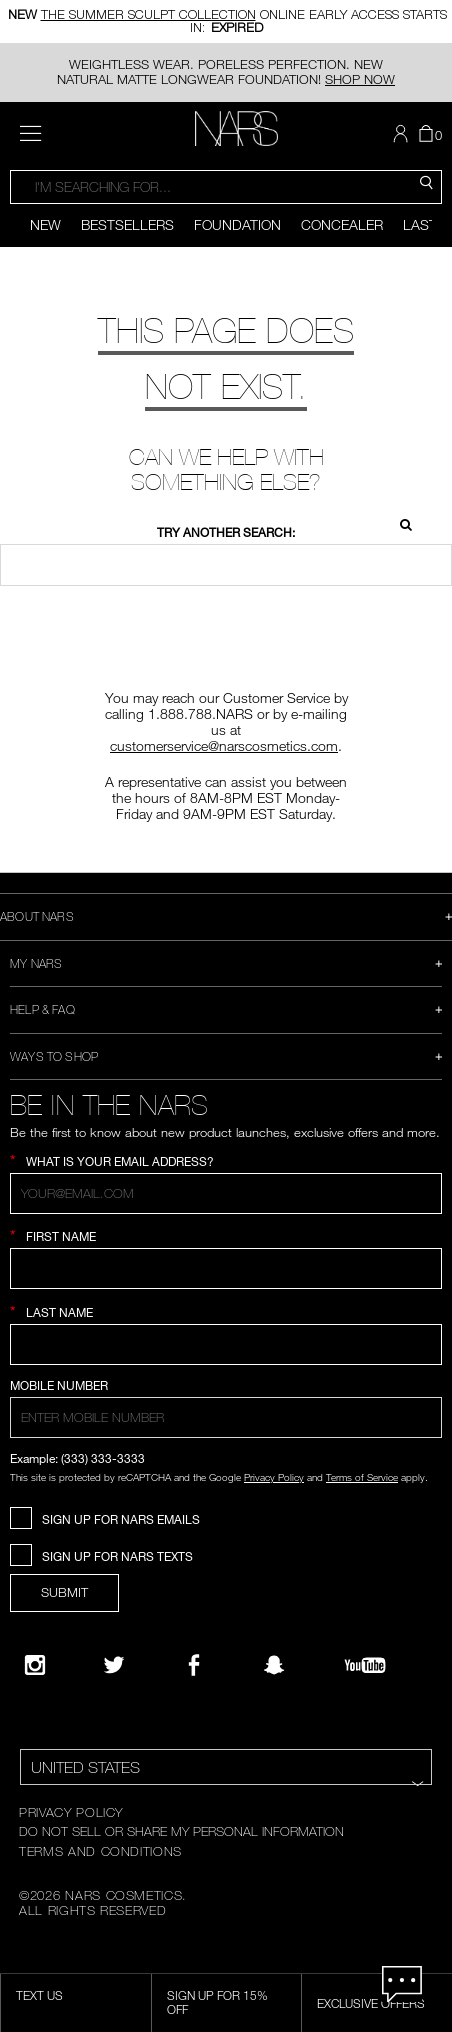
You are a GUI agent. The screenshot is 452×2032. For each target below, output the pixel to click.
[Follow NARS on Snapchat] (274, 1665)
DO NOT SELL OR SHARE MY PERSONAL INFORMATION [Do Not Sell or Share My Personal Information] (181, 1831)
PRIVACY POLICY (71, 1812)
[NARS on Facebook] (194, 1665)
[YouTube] (365, 1665)
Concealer (342, 224)
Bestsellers (127, 224)
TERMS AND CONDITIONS (100, 1851)
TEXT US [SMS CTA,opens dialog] (39, 1995)
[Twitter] (114, 1665)
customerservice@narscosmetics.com (224, 745)
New (45, 224)
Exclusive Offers (371, 2003)
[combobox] (226, 187)
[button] (403, 134)
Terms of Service (362, 1477)
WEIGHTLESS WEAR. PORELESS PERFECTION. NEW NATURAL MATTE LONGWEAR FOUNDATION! (226, 71)
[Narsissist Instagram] (35, 1665)
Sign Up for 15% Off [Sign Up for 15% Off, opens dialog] (217, 2002)
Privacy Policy (274, 1477)
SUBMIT (64, 1592)
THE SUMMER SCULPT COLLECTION (148, 16)
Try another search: (226, 532)
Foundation (237, 224)
